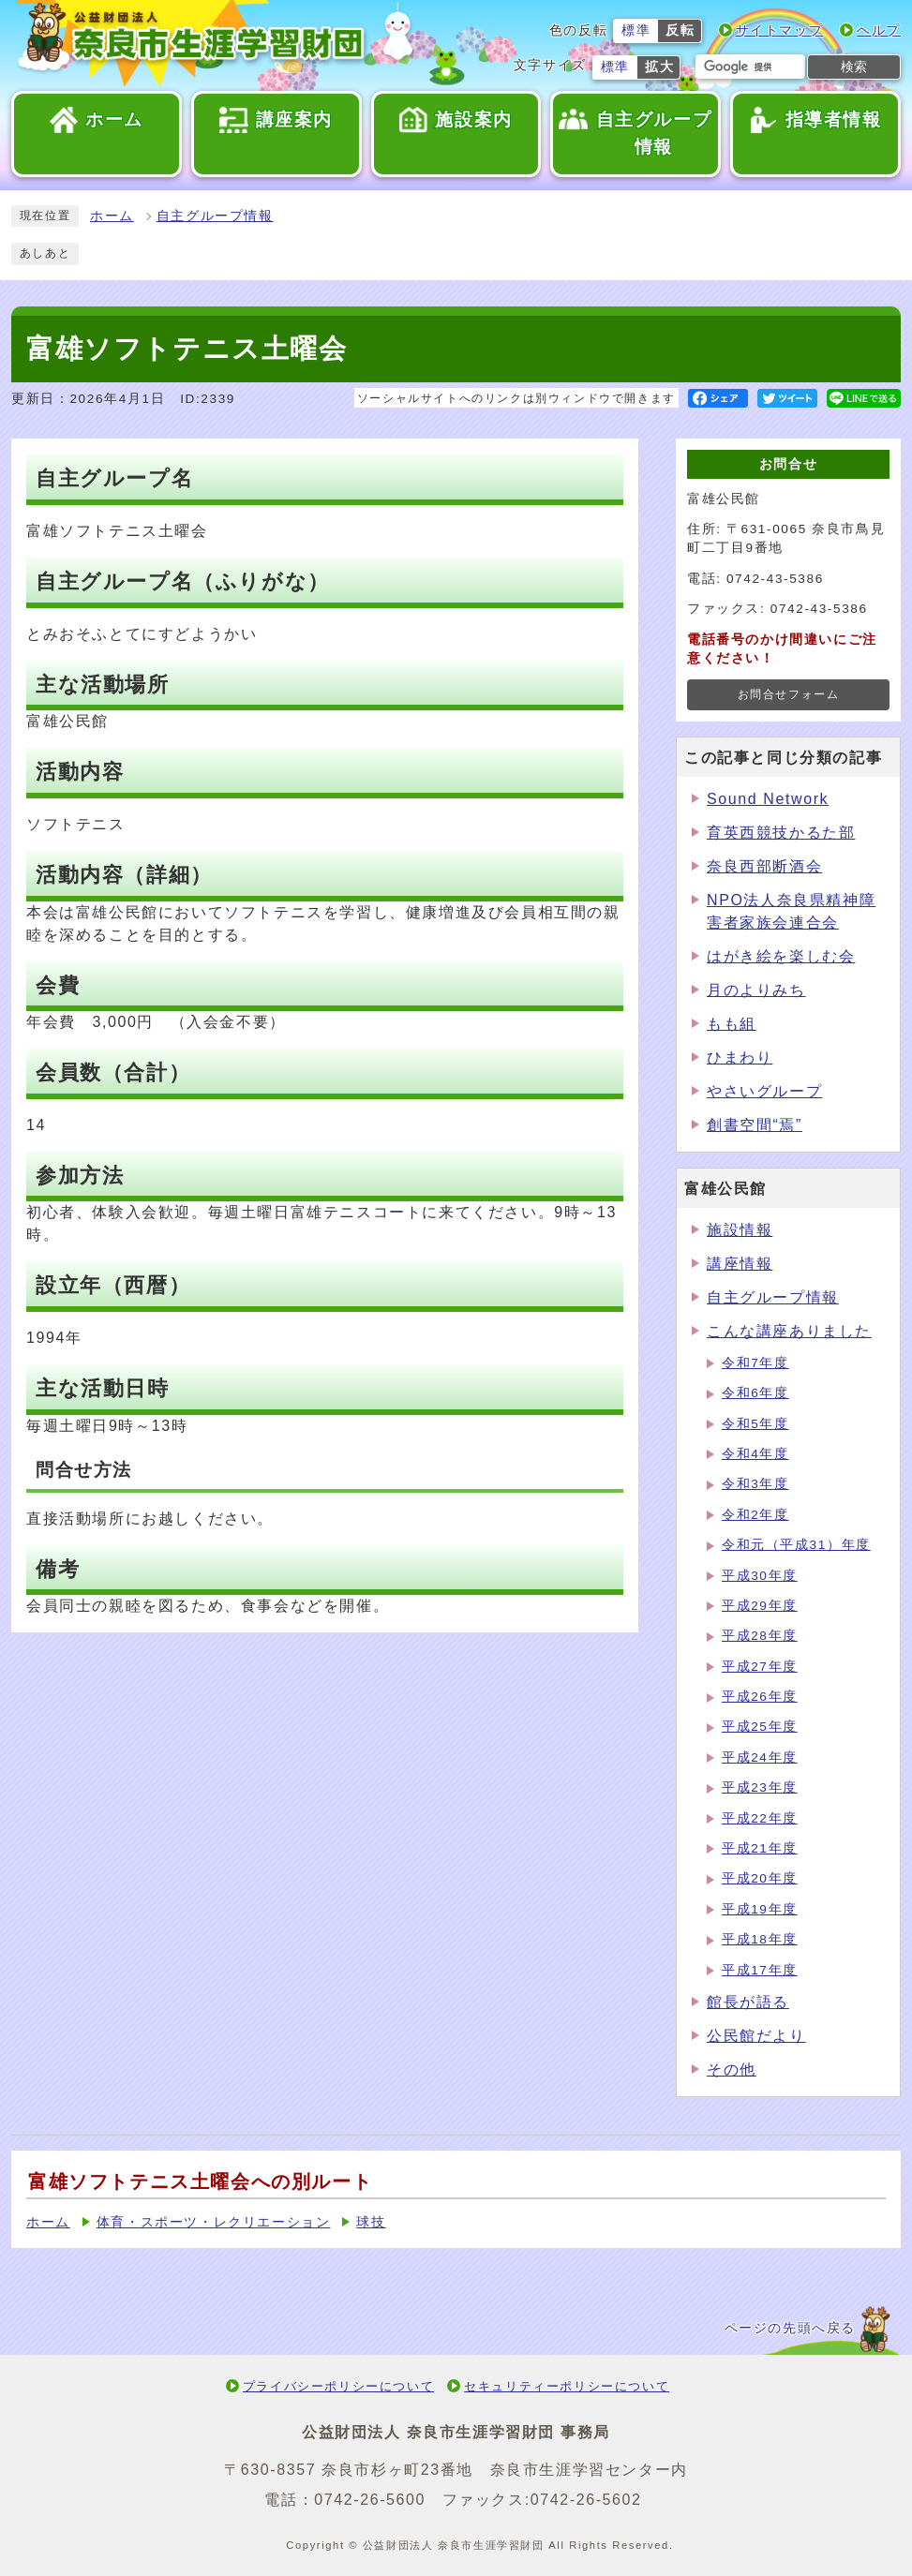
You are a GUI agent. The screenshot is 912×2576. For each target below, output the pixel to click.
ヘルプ (879, 30)
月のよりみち (756, 990)
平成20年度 (760, 1878)
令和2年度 (755, 1515)
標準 (635, 30)
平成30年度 (760, 1576)
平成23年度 (760, 1787)
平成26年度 (760, 1697)
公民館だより (756, 2036)
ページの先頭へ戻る (790, 2328)
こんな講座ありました (789, 1331)
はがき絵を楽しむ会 (781, 956)
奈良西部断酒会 (764, 866)
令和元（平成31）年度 (796, 1545)
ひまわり (739, 1057)
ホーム (112, 216)
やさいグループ (764, 1091)
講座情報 (739, 1264)
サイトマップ (780, 30)
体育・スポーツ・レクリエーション (214, 2222)
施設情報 (739, 1230)
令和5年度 (755, 1424)
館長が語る (748, 2002)
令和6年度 (755, 1393)
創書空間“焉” (754, 1125)
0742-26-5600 (370, 2500)
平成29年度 (760, 1606)
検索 (854, 66)
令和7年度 (755, 1363)
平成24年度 (760, 1757)
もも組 (731, 1024)
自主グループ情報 (215, 216)
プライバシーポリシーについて (338, 2386)
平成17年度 (760, 1970)
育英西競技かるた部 (781, 833)
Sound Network (768, 799)
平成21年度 (760, 1848)
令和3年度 (755, 1484)
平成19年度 (760, 1909)
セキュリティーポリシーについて (566, 2386)
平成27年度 (760, 1667)
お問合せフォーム (789, 694)
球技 (370, 2222)
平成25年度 (760, 1727)
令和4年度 (755, 1454)
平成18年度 (760, 1939)
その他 (731, 2069)
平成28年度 (760, 1636)
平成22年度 (760, 1818)
